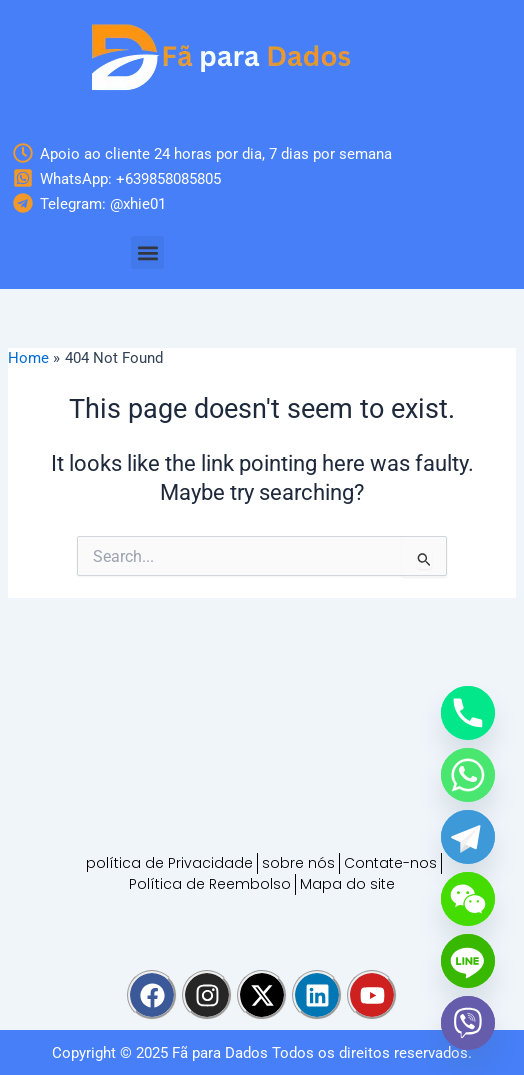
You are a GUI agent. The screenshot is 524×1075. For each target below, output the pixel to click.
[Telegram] (468, 837)
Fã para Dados (220, 1053)
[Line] (468, 961)
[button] (147, 252)
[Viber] (468, 1023)
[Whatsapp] (468, 775)
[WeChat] (468, 899)
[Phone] (468, 713)
